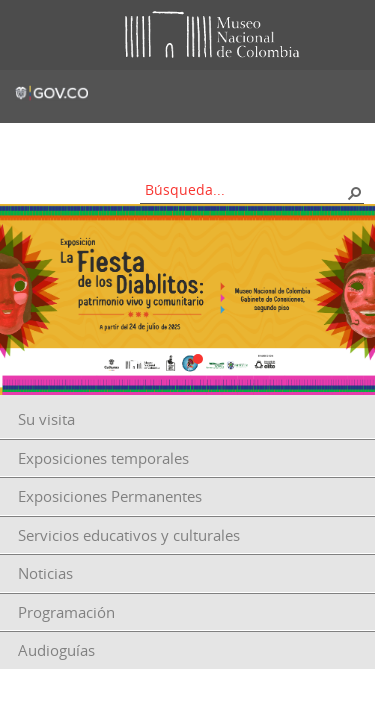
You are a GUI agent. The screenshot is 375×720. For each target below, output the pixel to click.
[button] (354, 192)
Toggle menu (29, 35)
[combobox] (245, 189)
